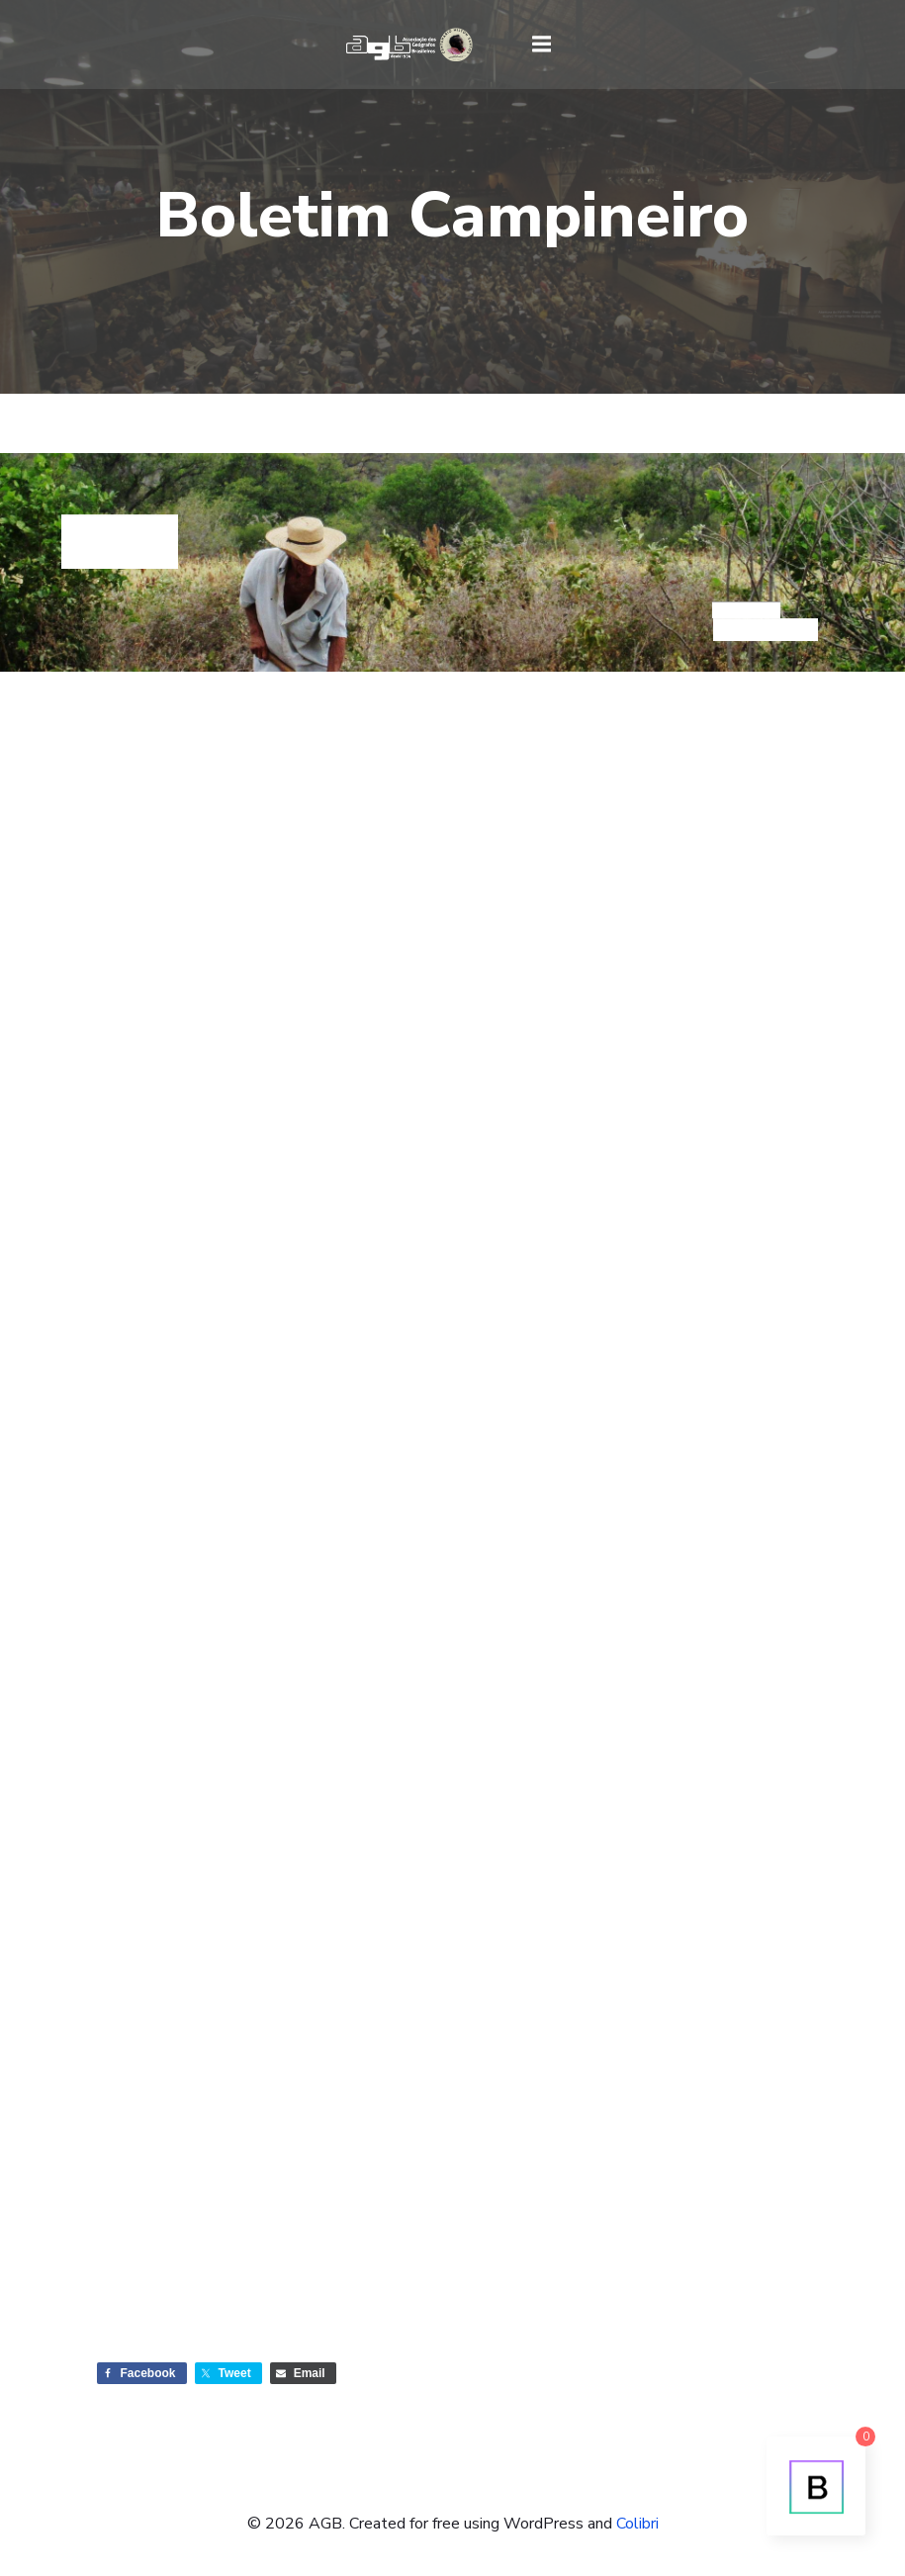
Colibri (637, 2523)
